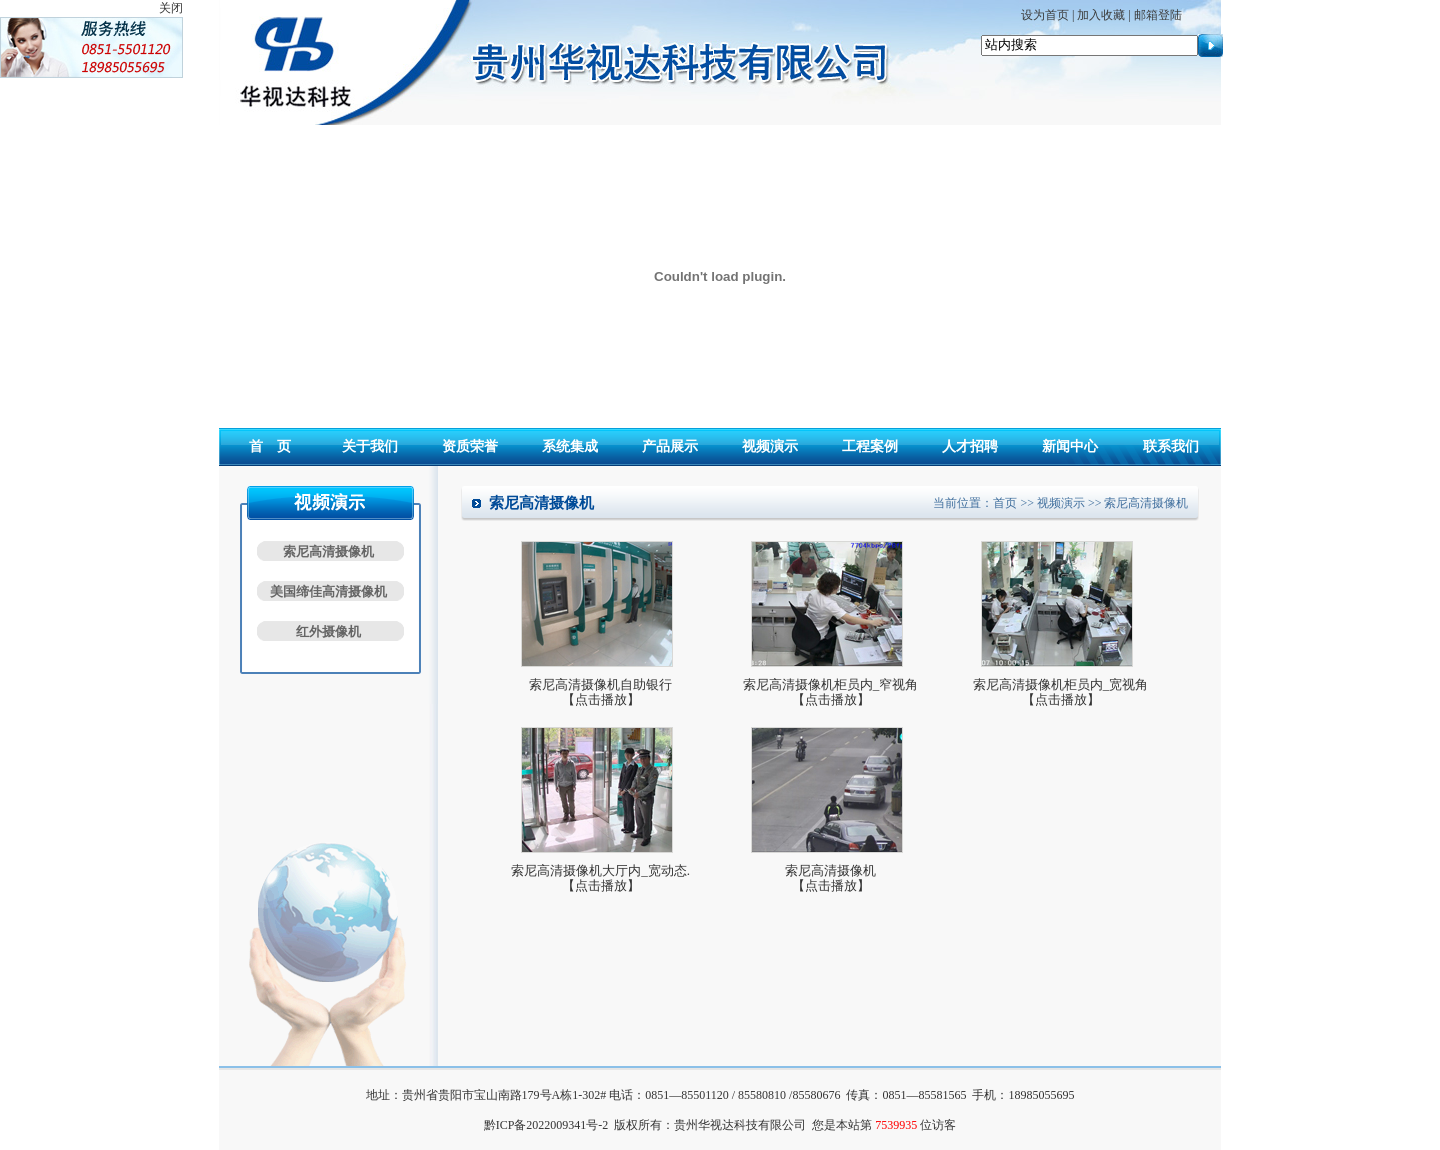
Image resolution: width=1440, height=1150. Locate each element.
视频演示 (770, 446)
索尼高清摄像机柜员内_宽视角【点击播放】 (1061, 692)
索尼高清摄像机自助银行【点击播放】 (600, 692)
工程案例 (870, 446)
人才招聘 (970, 446)
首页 (1005, 503)
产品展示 (670, 446)
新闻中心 (1070, 446)
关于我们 (370, 446)
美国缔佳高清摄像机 (328, 591)
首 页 (270, 446)
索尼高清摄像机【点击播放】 (830, 878)
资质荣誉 (470, 446)
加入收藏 (1101, 15)
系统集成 (570, 446)
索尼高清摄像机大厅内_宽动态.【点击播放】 (600, 878)
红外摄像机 (328, 631)
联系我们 (1171, 446)
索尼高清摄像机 (328, 551)
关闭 (171, 8)
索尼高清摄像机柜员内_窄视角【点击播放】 (831, 692)
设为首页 (1045, 15)
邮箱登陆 (1158, 15)
